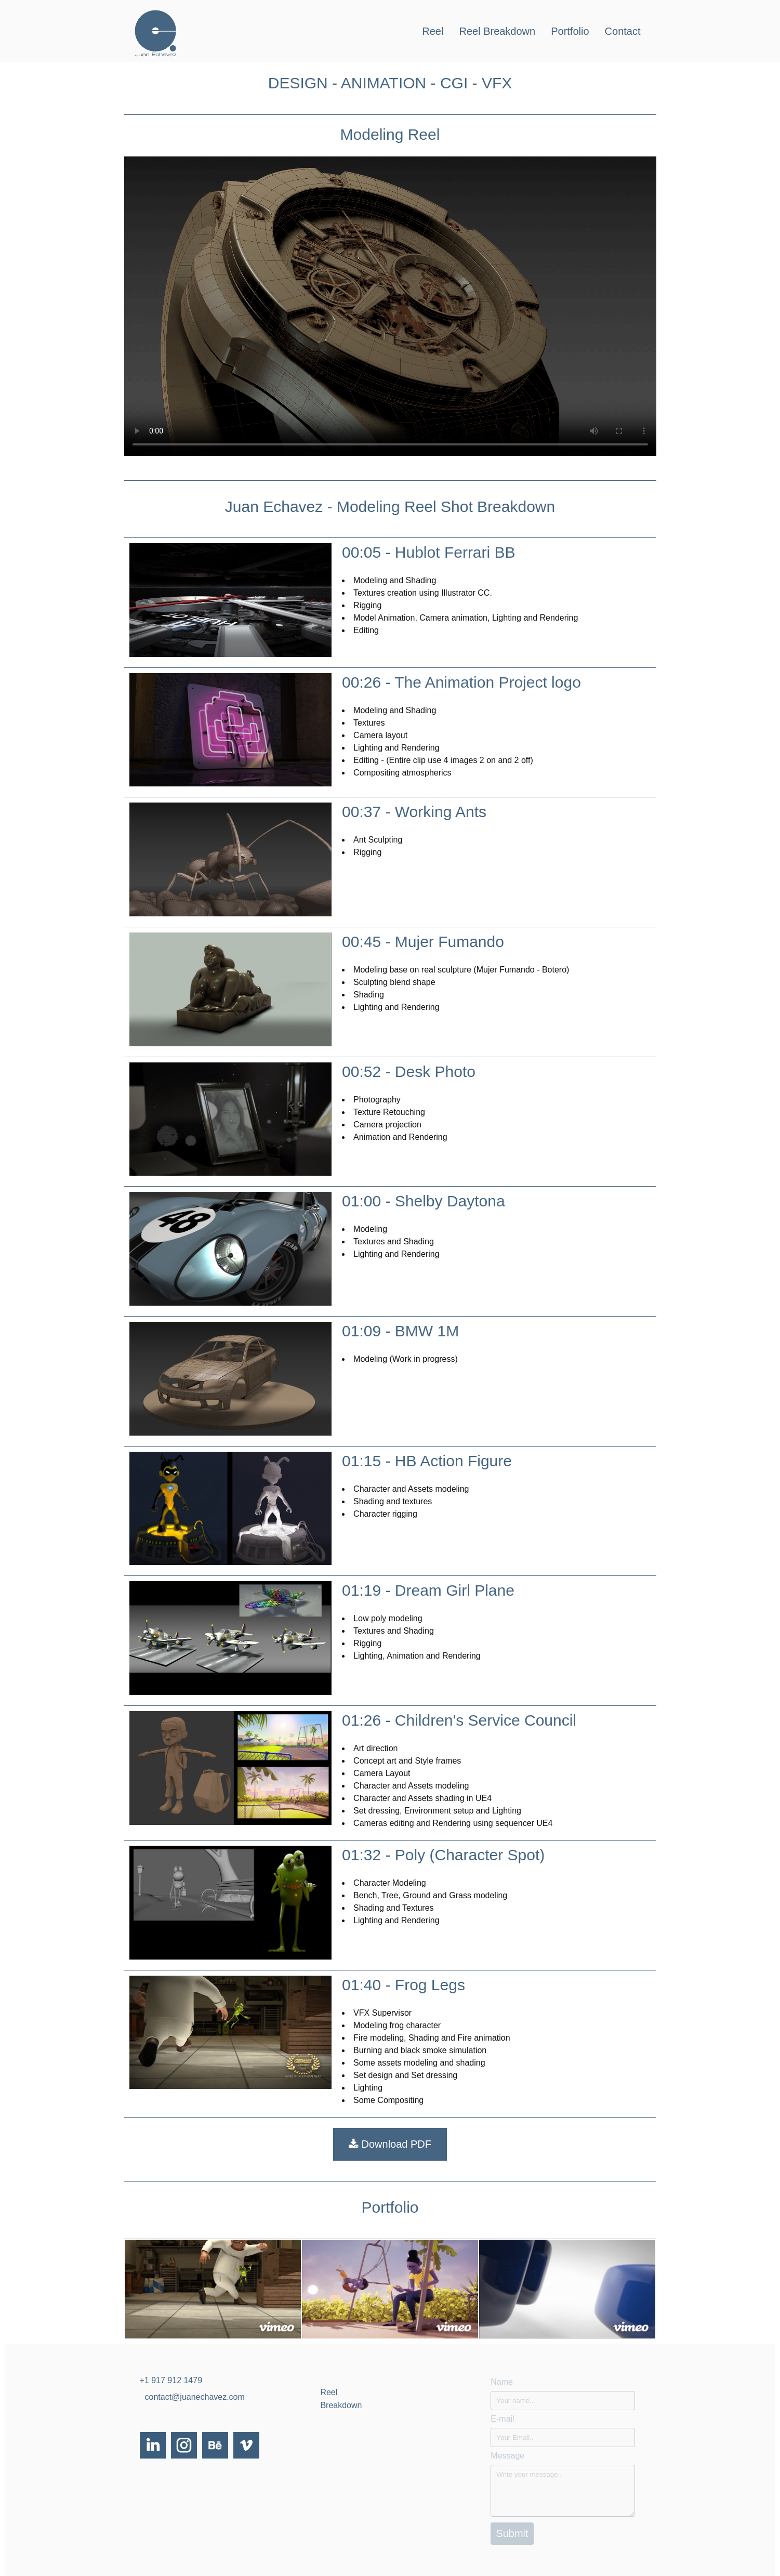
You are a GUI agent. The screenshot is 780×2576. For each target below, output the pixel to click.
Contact (623, 31)
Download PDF (390, 2144)
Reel (432, 31)
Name (502, 2381)
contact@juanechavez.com (195, 2397)
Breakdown (341, 2405)
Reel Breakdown (497, 31)
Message (507, 2455)
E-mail (502, 2418)
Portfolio (570, 31)
